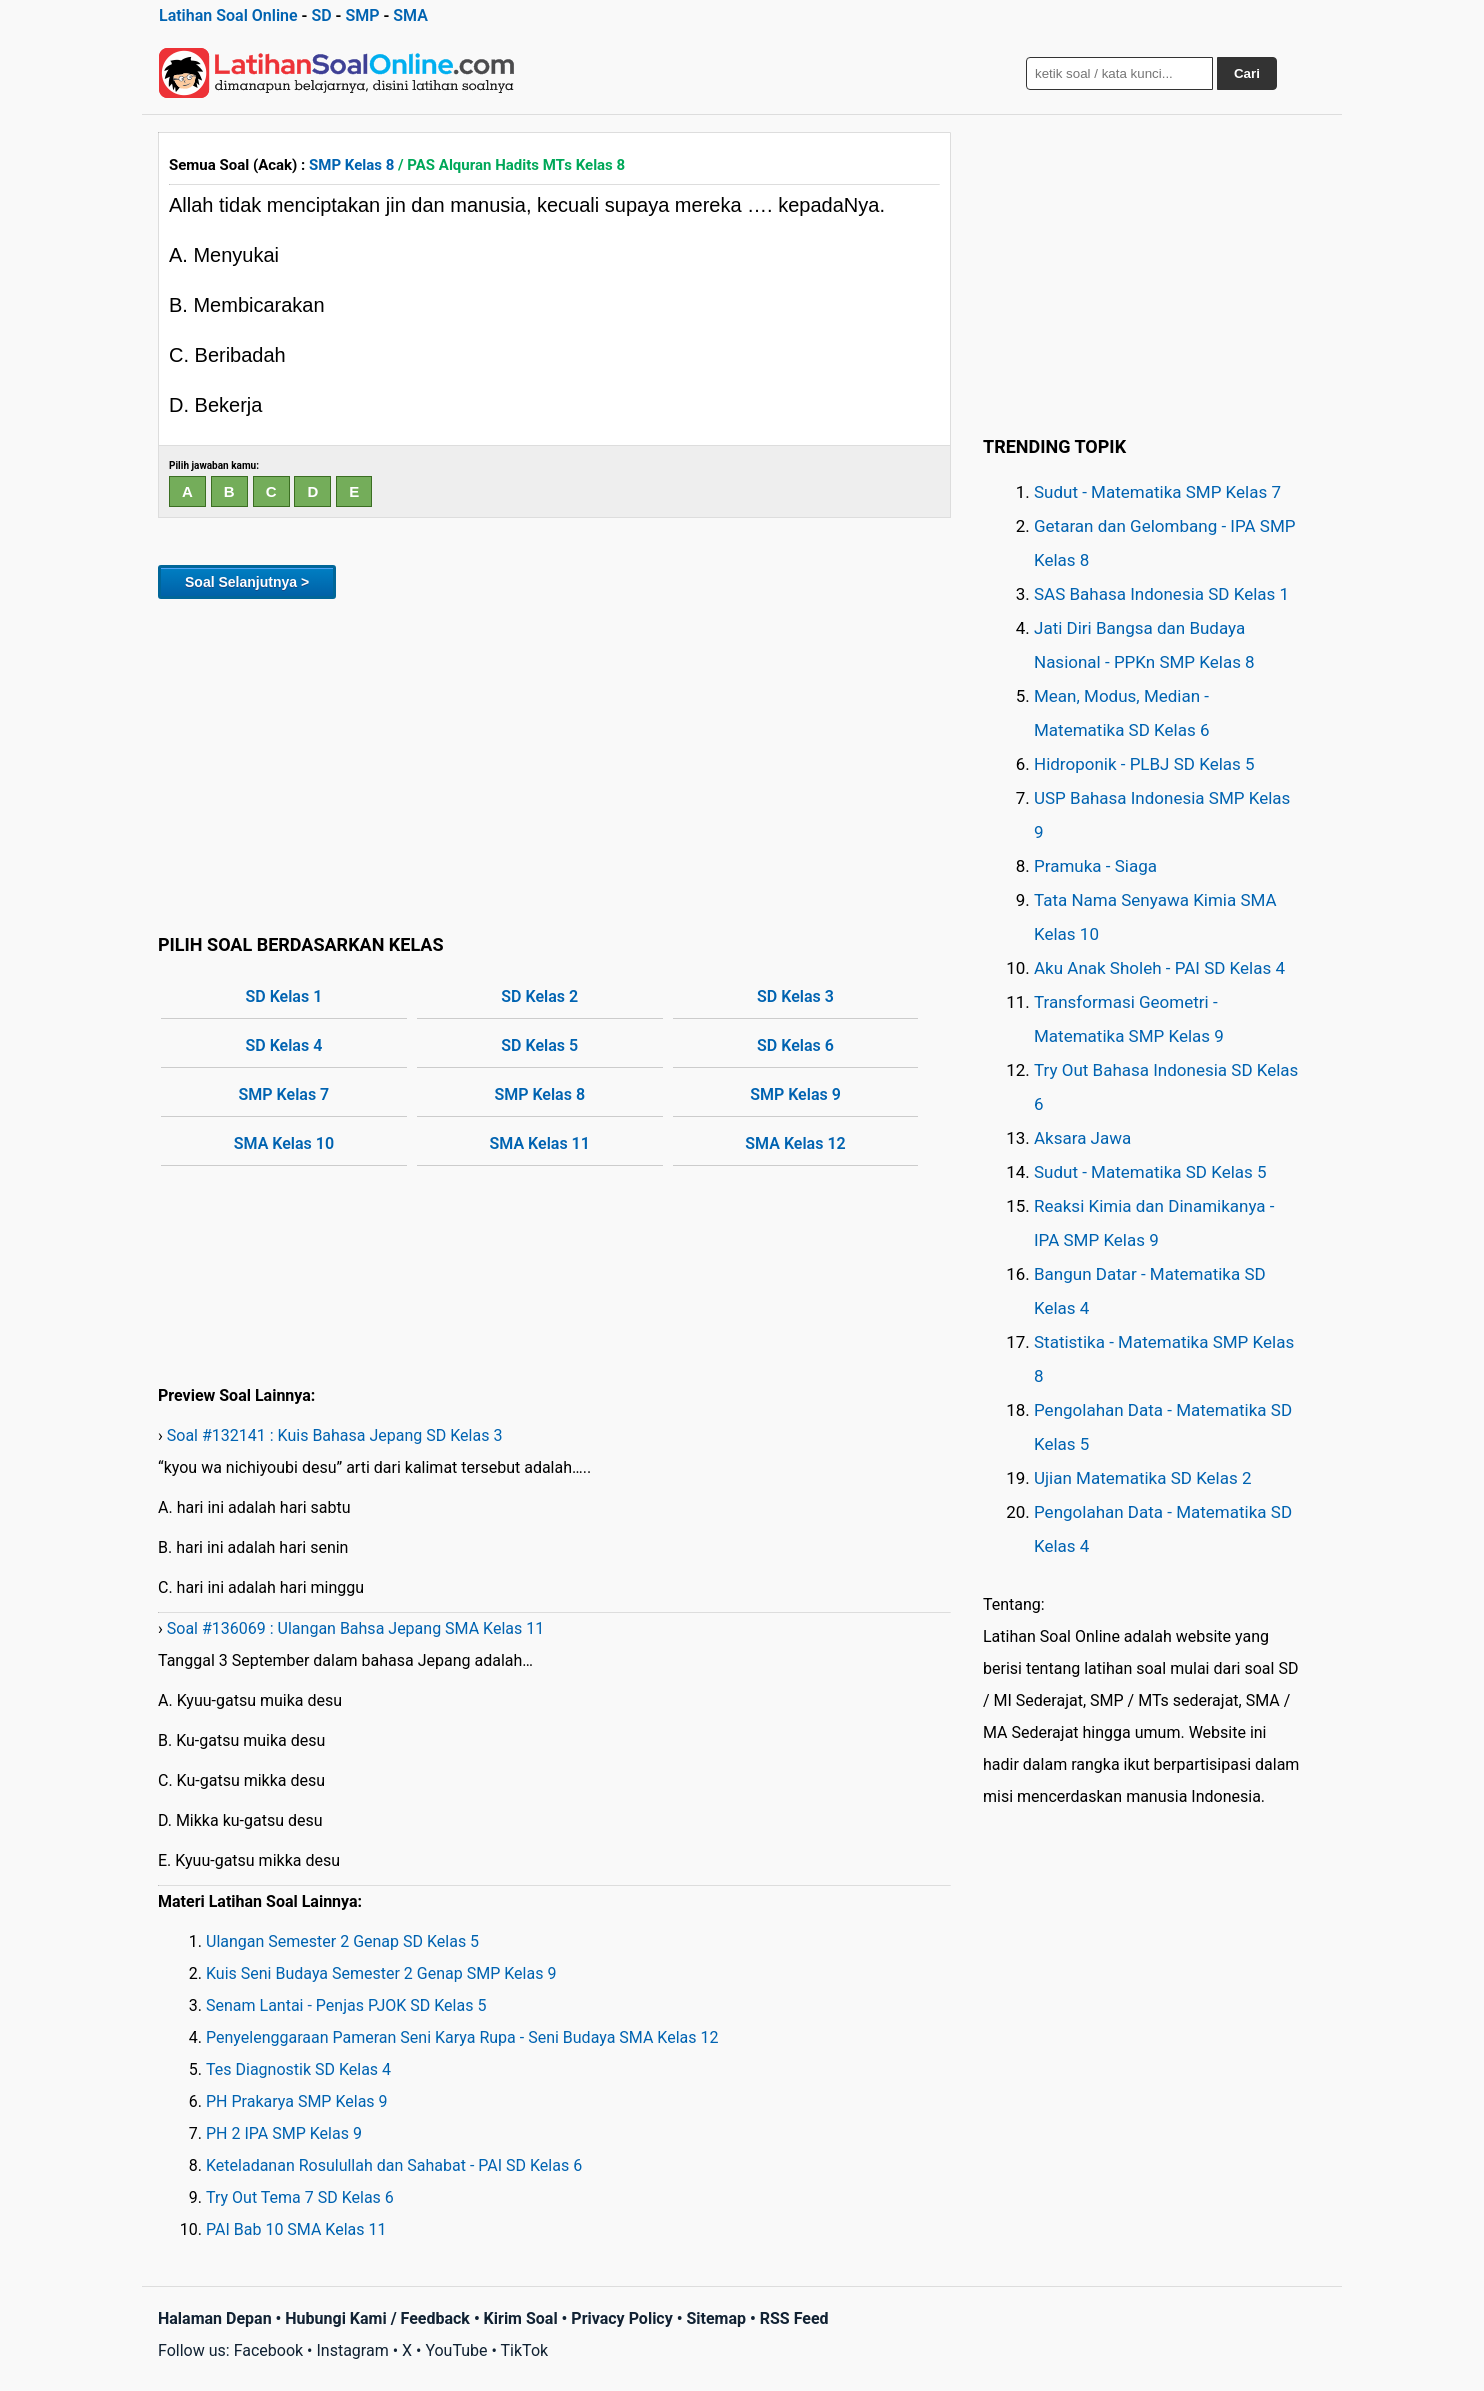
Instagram (352, 2350)
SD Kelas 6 (795, 1045)
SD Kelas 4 (284, 1045)
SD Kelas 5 (539, 1045)
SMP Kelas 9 (795, 1094)
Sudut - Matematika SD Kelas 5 (1150, 1172)
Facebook (268, 2350)
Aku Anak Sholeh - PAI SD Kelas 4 (1159, 968)
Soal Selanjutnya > (247, 582)
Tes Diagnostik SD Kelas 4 (298, 2069)
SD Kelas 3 (795, 996)
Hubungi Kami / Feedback (377, 2318)
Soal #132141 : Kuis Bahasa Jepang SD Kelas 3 (335, 1435)
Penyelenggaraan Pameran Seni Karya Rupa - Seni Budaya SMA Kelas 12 (462, 2037)
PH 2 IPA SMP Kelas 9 (284, 2133)
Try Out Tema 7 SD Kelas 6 (300, 2197)
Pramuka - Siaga (1095, 866)
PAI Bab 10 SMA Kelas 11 (296, 2229)
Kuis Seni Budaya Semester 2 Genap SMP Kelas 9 (381, 1973)
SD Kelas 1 (284, 996)
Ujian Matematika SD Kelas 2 (1143, 1478)
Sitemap (716, 2318)
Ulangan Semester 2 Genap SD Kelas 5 (342, 1941)
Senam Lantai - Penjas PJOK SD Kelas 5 (346, 2005)
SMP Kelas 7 (284, 1094)
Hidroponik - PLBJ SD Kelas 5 (1144, 764)
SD (321, 15)
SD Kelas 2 (539, 996)
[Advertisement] (554, 763)
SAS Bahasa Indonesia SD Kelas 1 (1161, 594)
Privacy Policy (621, 2318)
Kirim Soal (521, 2318)
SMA (410, 15)
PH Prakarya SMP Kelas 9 (297, 2101)
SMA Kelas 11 (540, 1143)
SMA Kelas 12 (795, 1143)
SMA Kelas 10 (284, 1143)
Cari (1247, 73)
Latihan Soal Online (228, 15)
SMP (362, 15)
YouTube (456, 2350)
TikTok (525, 2350)
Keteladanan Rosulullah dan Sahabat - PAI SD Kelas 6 (394, 2165)
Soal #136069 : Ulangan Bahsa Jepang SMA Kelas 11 (355, 1628)
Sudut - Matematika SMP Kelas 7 (1157, 492)
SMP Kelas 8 (351, 165)
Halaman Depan (215, 2318)
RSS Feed (794, 2318)
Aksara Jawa (1082, 1138)
